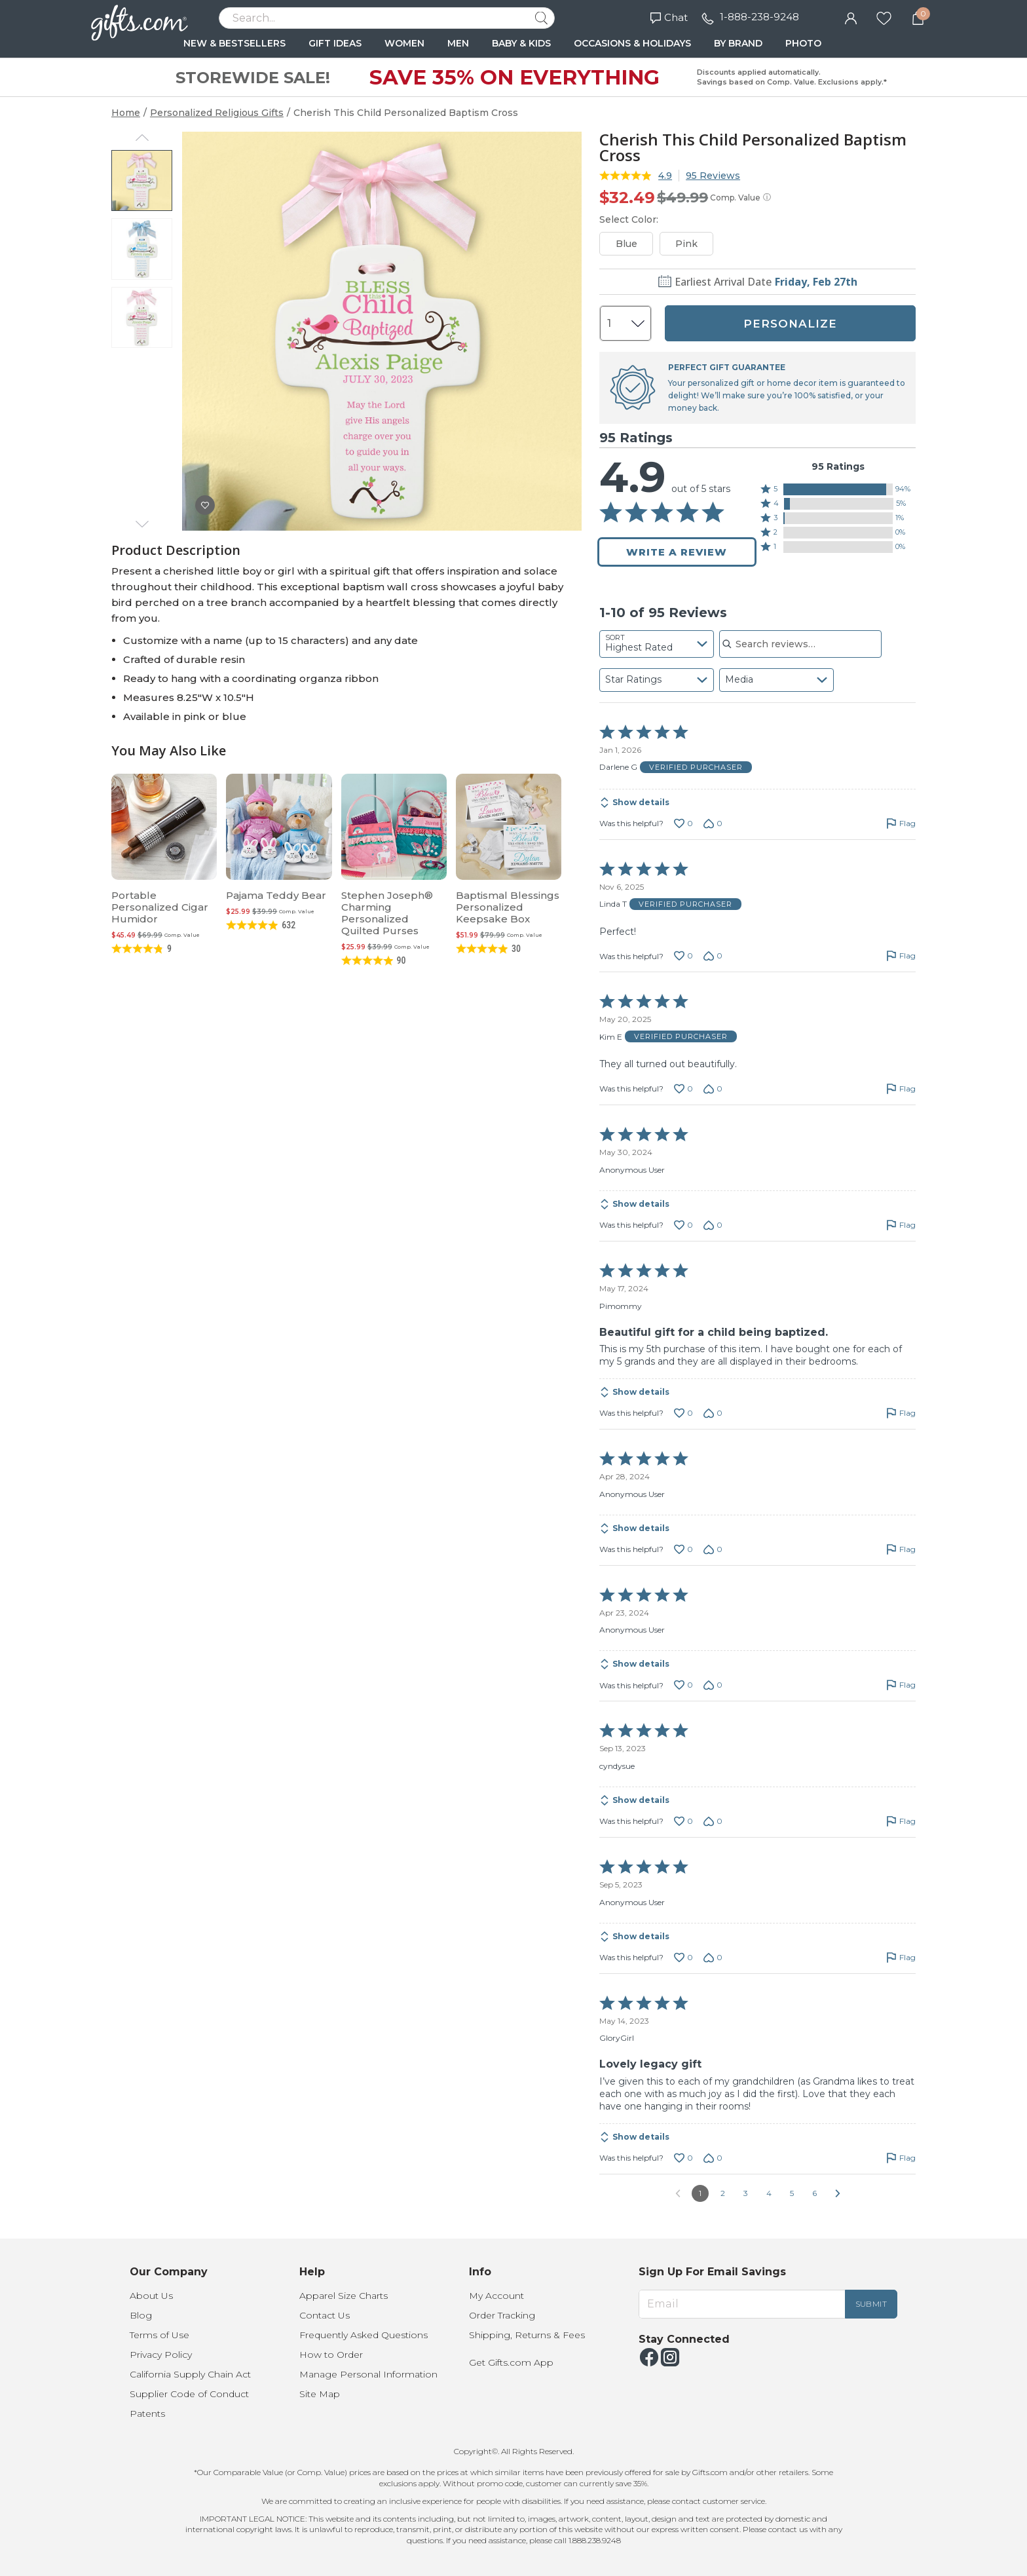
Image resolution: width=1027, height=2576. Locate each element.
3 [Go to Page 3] (745, 2193)
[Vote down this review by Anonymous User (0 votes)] (712, 1225)
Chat (669, 17)
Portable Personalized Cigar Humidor (159, 907)
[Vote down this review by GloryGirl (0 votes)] (712, 2158)
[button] (838, 489)
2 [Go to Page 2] (722, 2193)
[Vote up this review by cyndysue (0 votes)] (683, 1821)
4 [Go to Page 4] (769, 2193)
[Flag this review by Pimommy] (901, 1413)
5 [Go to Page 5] (792, 2193)
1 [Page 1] (700, 2193)
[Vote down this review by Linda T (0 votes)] (712, 956)
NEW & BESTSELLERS (234, 43)
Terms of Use (159, 2335)
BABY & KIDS (521, 43)
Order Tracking (502, 2315)
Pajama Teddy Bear (276, 895)
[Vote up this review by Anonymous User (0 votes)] (683, 1225)
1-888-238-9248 (759, 16)
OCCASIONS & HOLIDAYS (632, 43)
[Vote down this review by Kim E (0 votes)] (712, 1089)
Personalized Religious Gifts (217, 113)
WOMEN (404, 43)
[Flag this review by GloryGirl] (901, 2158)
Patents (147, 2413)
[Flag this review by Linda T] (901, 956)
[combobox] (656, 644)
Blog (141, 2315)
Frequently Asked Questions (363, 2335)
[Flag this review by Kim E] (901, 1089)
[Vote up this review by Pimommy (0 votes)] (683, 1413)
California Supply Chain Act (190, 2374)
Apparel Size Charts (343, 2295)
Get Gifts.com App (511, 2362)
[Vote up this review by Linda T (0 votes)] (683, 956)
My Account (496, 2295)
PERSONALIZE (790, 323)
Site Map (319, 2394)
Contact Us (324, 2315)
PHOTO (803, 43)
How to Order (331, 2354)
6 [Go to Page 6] (814, 2193)
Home (125, 113)
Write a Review (676, 552)
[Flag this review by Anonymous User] (901, 1225)
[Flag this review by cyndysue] (901, 1821)
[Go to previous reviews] (678, 2193)
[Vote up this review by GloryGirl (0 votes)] (683, 2158)
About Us (151, 2295)
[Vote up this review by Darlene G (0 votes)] (683, 823)
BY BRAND (738, 43)
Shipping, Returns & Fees (527, 2335)
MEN (458, 43)
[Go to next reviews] (838, 2193)
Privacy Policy (161, 2354)
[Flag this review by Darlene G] (901, 823)
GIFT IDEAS (335, 43)
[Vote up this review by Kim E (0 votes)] (683, 1089)
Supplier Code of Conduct (189, 2394)
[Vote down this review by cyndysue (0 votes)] (712, 1821)
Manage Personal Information (368, 2374)
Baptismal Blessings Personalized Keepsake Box (507, 907)
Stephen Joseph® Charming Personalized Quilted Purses (387, 913)
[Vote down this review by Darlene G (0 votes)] (712, 823)
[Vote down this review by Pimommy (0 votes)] (712, 1413)
